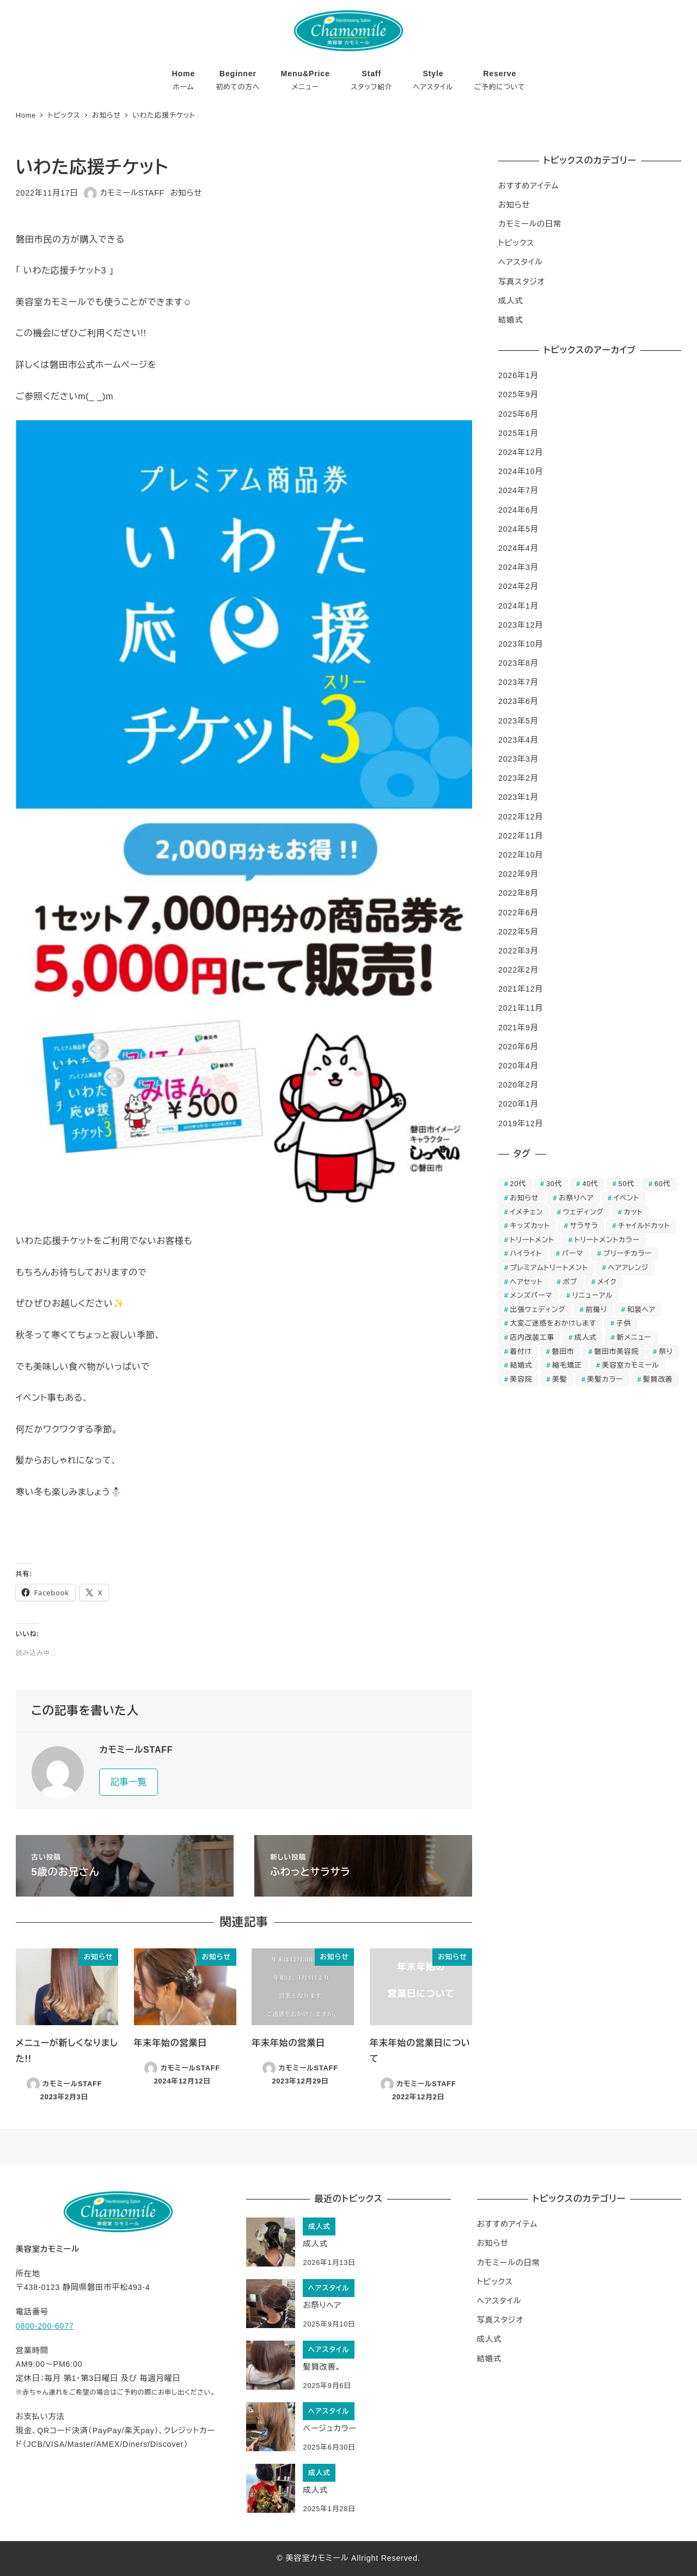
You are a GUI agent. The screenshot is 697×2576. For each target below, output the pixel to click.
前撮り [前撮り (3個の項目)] (596, 1309)
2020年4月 (518, 1065)
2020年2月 (518, 1084)
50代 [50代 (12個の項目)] (626, 1184)
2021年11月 (520, 1008)
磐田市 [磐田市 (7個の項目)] (563, 1351)
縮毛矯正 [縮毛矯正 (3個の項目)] (567, 1365)
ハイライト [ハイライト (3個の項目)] (526, 1253)
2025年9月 (518, 394)
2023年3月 (518, 759)
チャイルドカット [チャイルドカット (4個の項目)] (644, 1226)
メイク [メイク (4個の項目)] (606, 1282)
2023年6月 (518, 701)
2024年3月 (518, 567)
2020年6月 (518, 1046)
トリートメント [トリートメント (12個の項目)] (532, 1240)
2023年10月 (520, 644)
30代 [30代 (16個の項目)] (554, 1184)
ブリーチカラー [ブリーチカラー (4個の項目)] (627, 1253)
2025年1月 (518, 433)
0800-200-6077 (45, 2326)
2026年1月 (518, 375)
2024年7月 (518, 490)
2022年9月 (518, 874)
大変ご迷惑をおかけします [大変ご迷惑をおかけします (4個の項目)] (553, 1323)
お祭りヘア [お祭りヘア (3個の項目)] (576, 1198)
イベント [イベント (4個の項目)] (626, 1198)
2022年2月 (518, 969)
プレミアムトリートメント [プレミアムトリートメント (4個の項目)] (549, 1267)
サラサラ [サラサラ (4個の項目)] (584, 1226)
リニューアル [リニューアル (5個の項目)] (592, 1295)
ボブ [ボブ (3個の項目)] (570, 1282)
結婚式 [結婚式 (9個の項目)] (521, 1365)
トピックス (516, 243)
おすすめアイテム (528, 185)
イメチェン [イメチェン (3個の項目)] (526, 1212)
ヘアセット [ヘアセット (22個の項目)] (526, 1282)
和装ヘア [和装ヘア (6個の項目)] (641, 1309)
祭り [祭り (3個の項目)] (666, 1351)
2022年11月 (520, 835)
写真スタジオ (521, 281)
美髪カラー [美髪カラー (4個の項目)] (605, 1379)
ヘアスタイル (520, 262)
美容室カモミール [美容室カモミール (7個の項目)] (630, 1365)
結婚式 (510, 319)
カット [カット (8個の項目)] (633, 1212)
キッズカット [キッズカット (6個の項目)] (530, 1226)
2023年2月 (518, 778)
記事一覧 (129, 1782)
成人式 (510, 300)
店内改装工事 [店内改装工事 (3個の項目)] (532, 1337)
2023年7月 (518, 682)
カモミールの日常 (529, 224)
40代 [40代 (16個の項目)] (590, 1184)
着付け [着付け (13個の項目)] (521, 1351)
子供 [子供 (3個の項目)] (623, 1323)
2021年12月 (520, 989)
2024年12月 (520, 452)
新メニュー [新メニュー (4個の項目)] (634, 1337)
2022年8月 (518, 893)
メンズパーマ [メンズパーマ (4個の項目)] (531, 1295)
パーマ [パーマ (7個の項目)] (572, 1253)
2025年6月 (518, 414)
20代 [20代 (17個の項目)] (518, 1184)
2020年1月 (518, 1103)
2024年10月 (520, 471)
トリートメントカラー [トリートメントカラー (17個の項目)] (607, 1240)
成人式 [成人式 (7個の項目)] (585, 1337)
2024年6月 (518, 510)
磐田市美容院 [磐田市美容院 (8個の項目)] (616, 1351)
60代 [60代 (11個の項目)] (662, 1184)
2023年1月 (518, 797)
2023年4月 (518, 740)
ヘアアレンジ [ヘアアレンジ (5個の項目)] (628, 1267)
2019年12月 (520, 1123)
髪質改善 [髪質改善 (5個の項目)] (657, 1379)
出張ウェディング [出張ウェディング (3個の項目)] (538, 1309)
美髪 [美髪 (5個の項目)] (559, 1379)
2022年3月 (518, 950)
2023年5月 (518, 720)
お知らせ (186, 193)
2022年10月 (520, 854)
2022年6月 (518, 912)
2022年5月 (518, 931)
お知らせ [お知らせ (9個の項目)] (524, 1198)
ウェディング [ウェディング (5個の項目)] (583, 1212)
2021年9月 (518, 1027)
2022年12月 (520, 816)
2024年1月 (518, 606)
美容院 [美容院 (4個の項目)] (521, 1379)
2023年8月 (518, 663)
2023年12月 (520, 625)
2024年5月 (518, 529)
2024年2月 (518, 586)
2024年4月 (518, 548)
